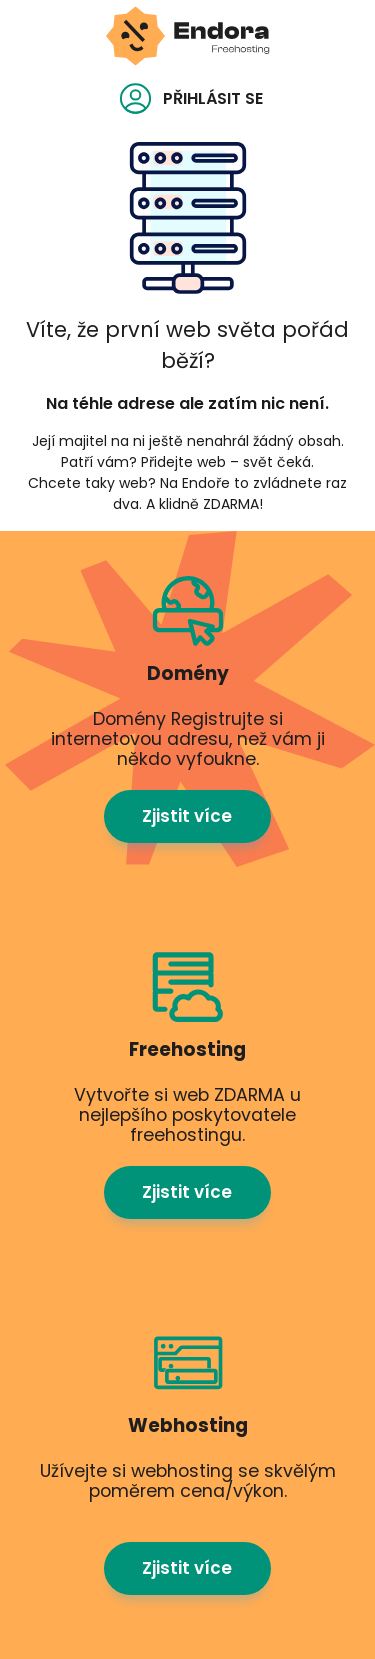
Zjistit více (187, 816)
